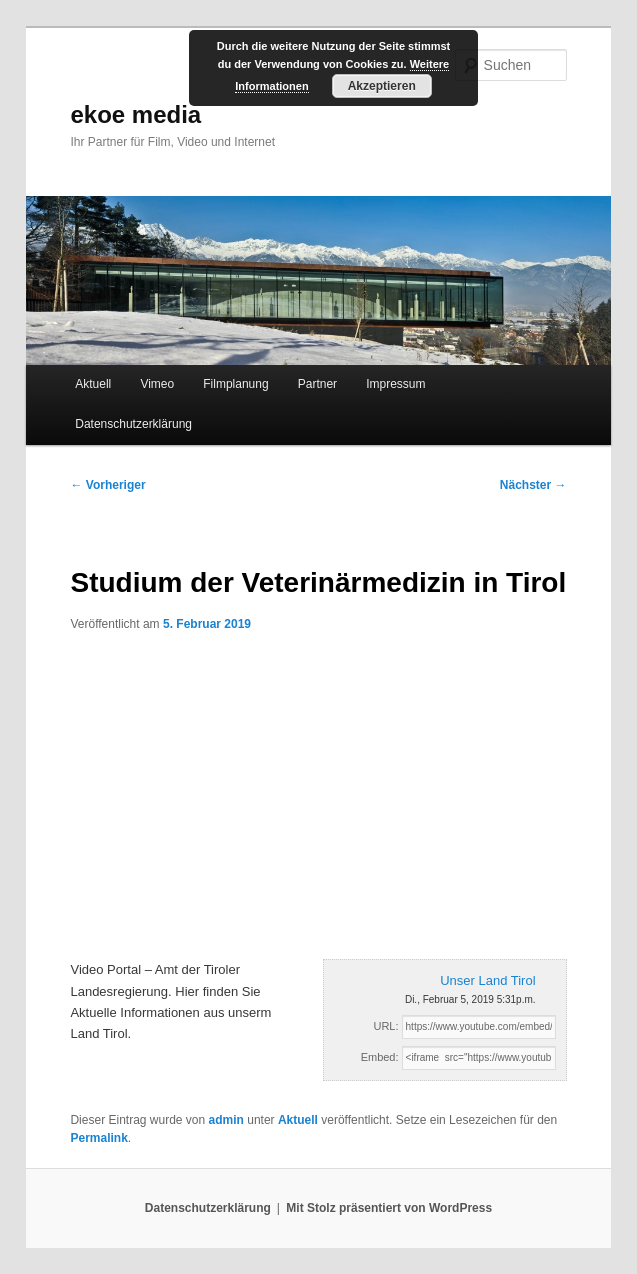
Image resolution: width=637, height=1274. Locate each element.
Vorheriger (107, 485)
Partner (317, 384)
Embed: (380, 1057)
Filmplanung (235, 384)
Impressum (395, 384)
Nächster (533, 485)
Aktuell (93, 384)
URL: (385, 1026)
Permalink (98, 1138)
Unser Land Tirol (487, 980)
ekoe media (135, 114)
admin (226, 1120)
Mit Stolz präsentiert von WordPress (389, 1208)
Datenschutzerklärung (133, 424)
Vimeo (157, 384)
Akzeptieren (382, 86)
